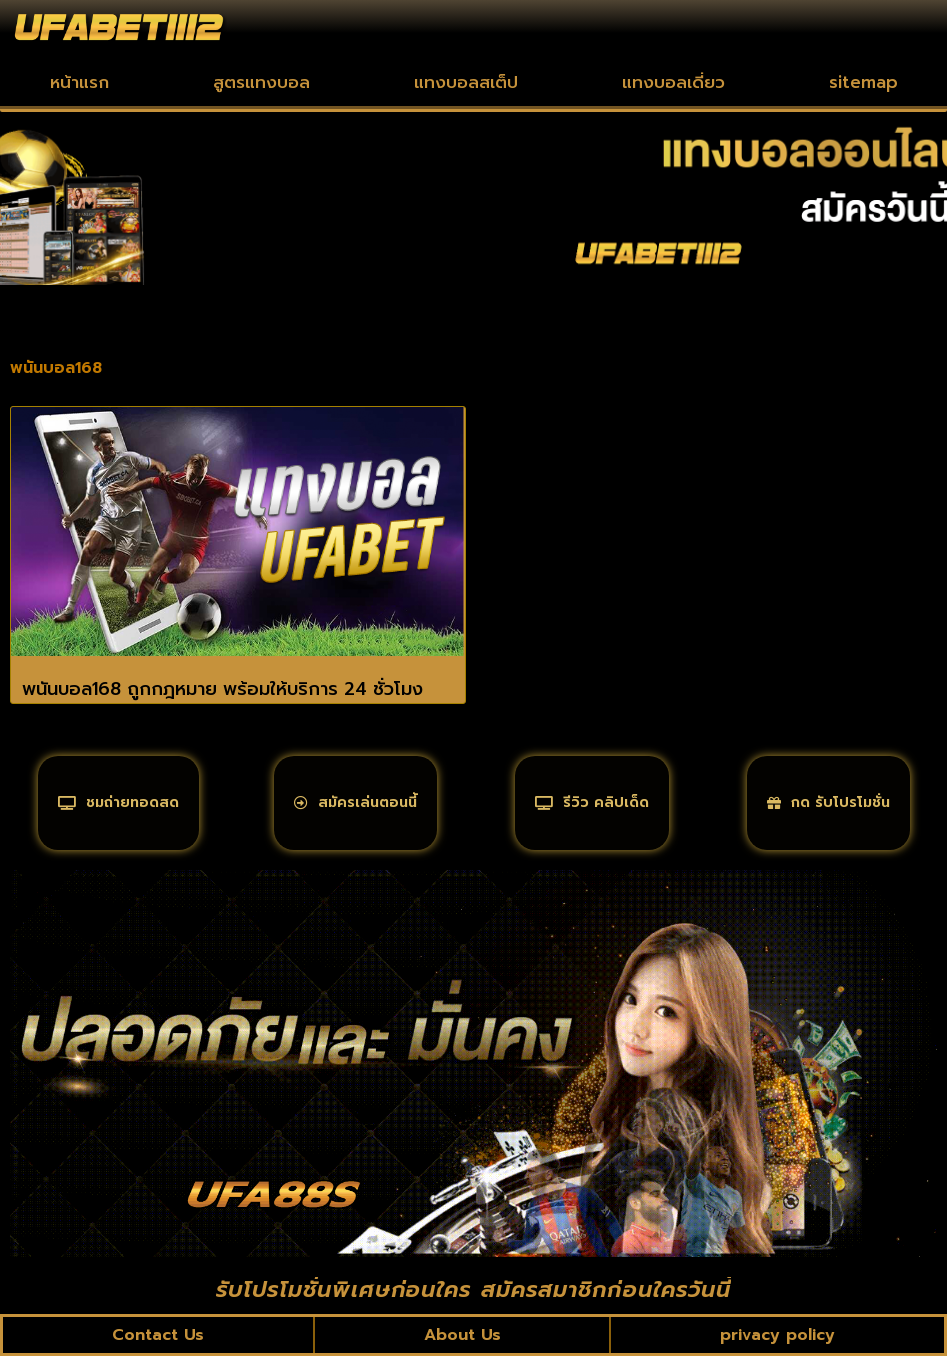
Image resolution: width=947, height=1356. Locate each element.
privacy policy (777, 1335)
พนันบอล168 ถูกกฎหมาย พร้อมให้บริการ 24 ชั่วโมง (222, 689)
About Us (462, 1335)
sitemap (863, 82)
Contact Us (158, 1335)
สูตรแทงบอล (261, 82)
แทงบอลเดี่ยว (673, 82)
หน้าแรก (79, 82)
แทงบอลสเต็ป (466, 82)
